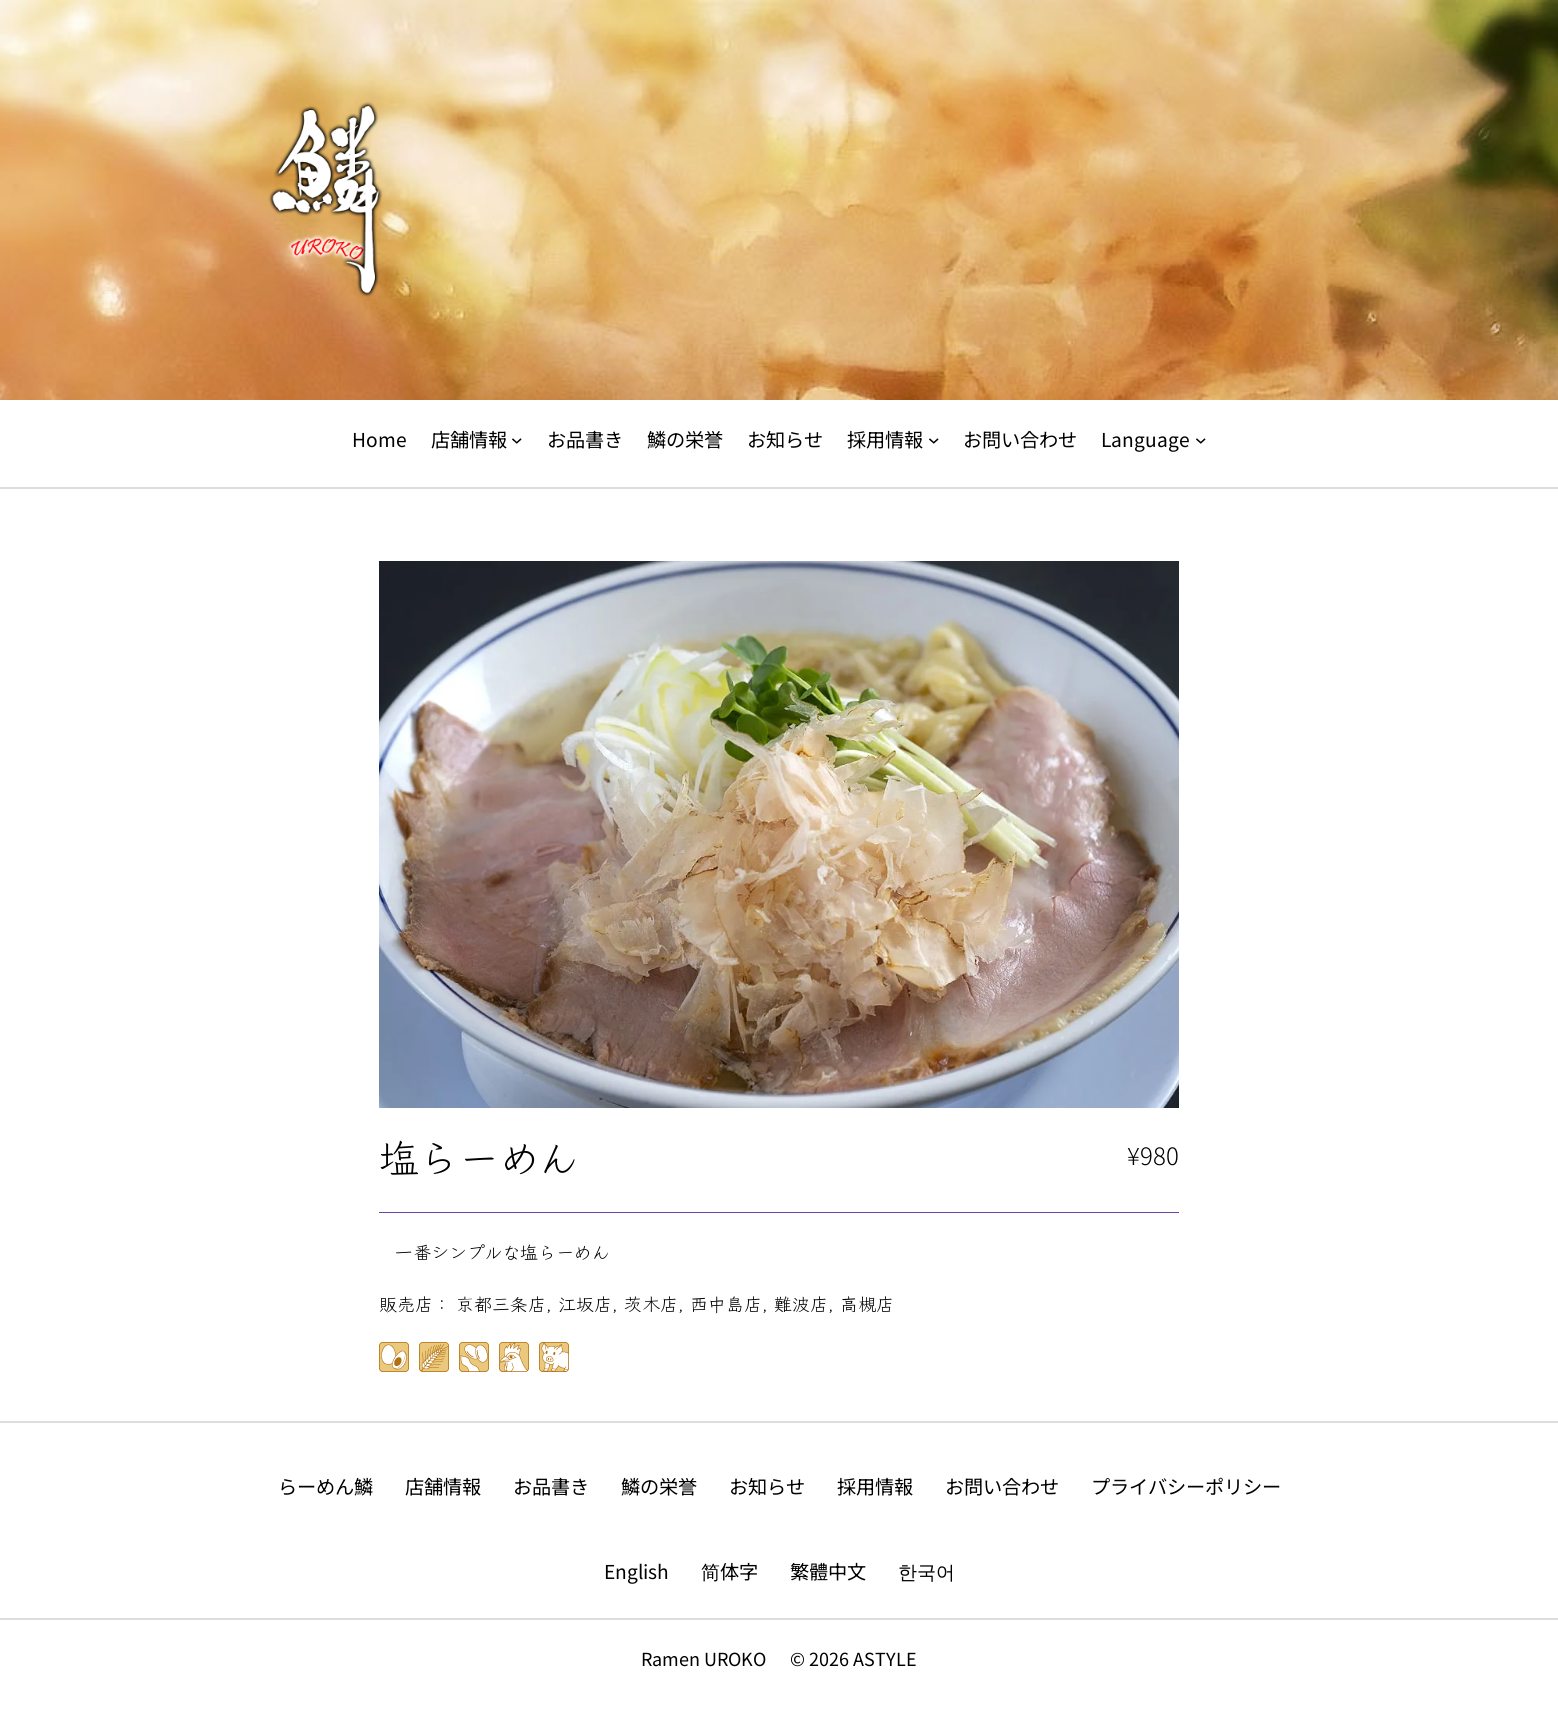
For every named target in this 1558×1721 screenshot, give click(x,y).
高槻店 (867, 1303)
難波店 (801, 1303)
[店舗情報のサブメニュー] (517, 440)
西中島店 (726, 1303)
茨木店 (651, 1303)
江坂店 (585, 1303)
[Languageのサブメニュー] (1201, 440)
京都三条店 (501, 1303)
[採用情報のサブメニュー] (934, 440)
